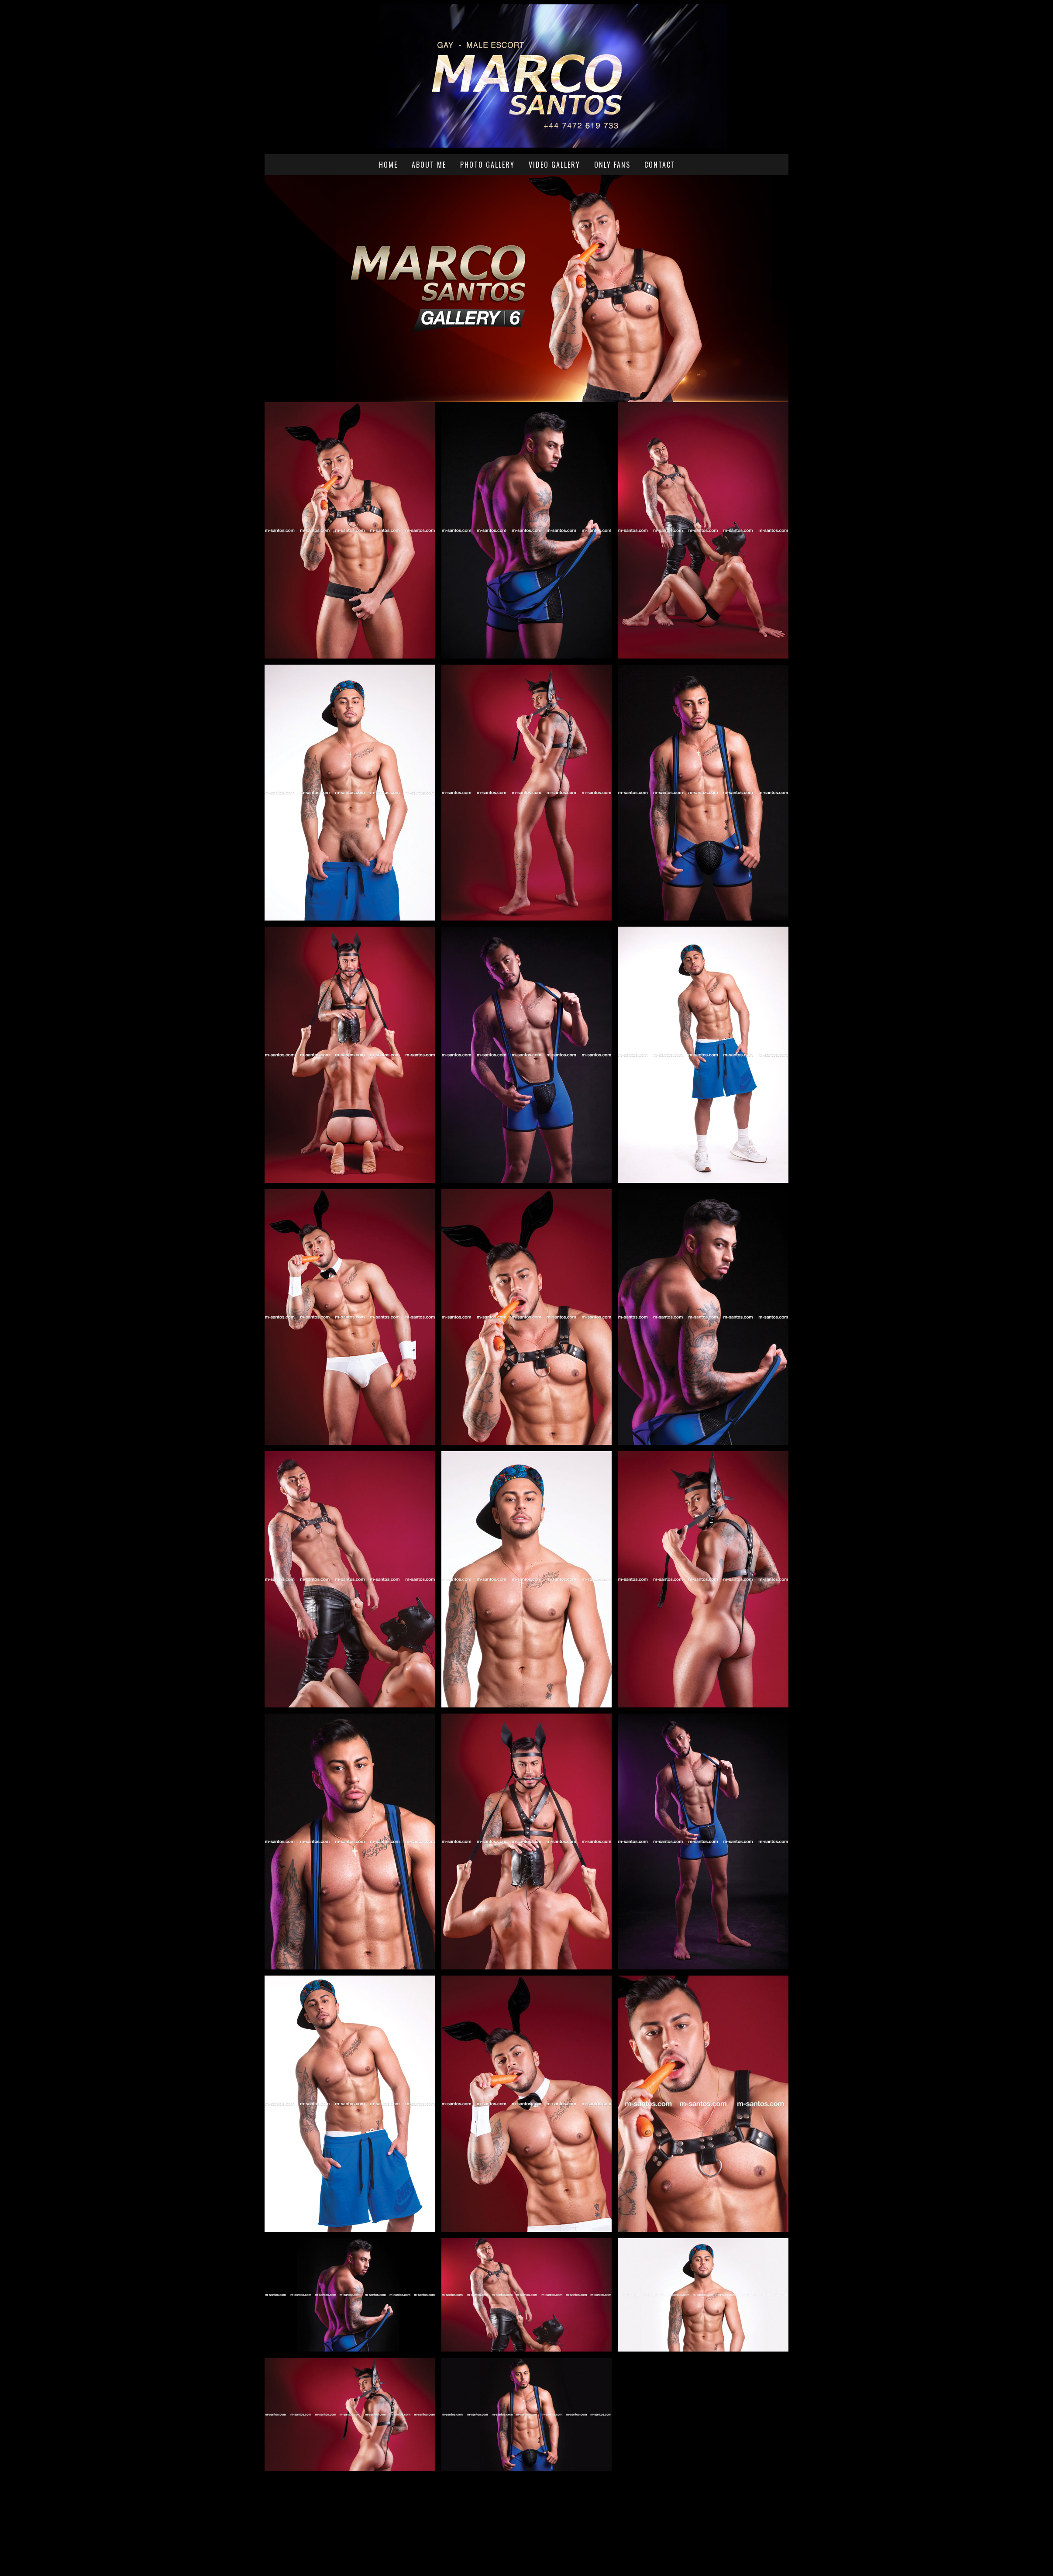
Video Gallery (554, 164)
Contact (659, 164)
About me (429, 164)
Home (388, 164)
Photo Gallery (487, 164)
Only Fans (612, 164)
